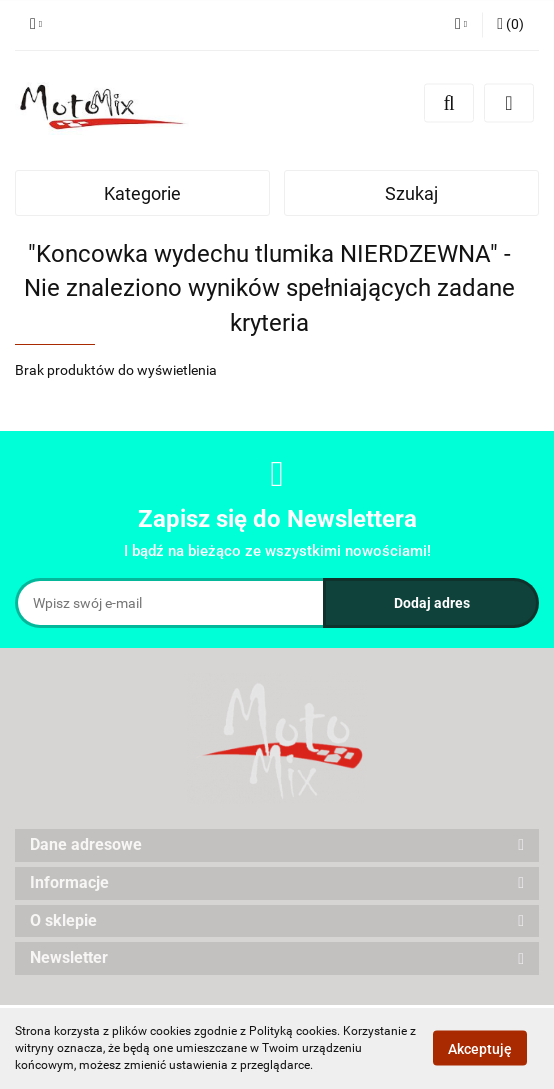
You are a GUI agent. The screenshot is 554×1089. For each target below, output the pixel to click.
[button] (510, 25)
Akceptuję (480, 1049)
